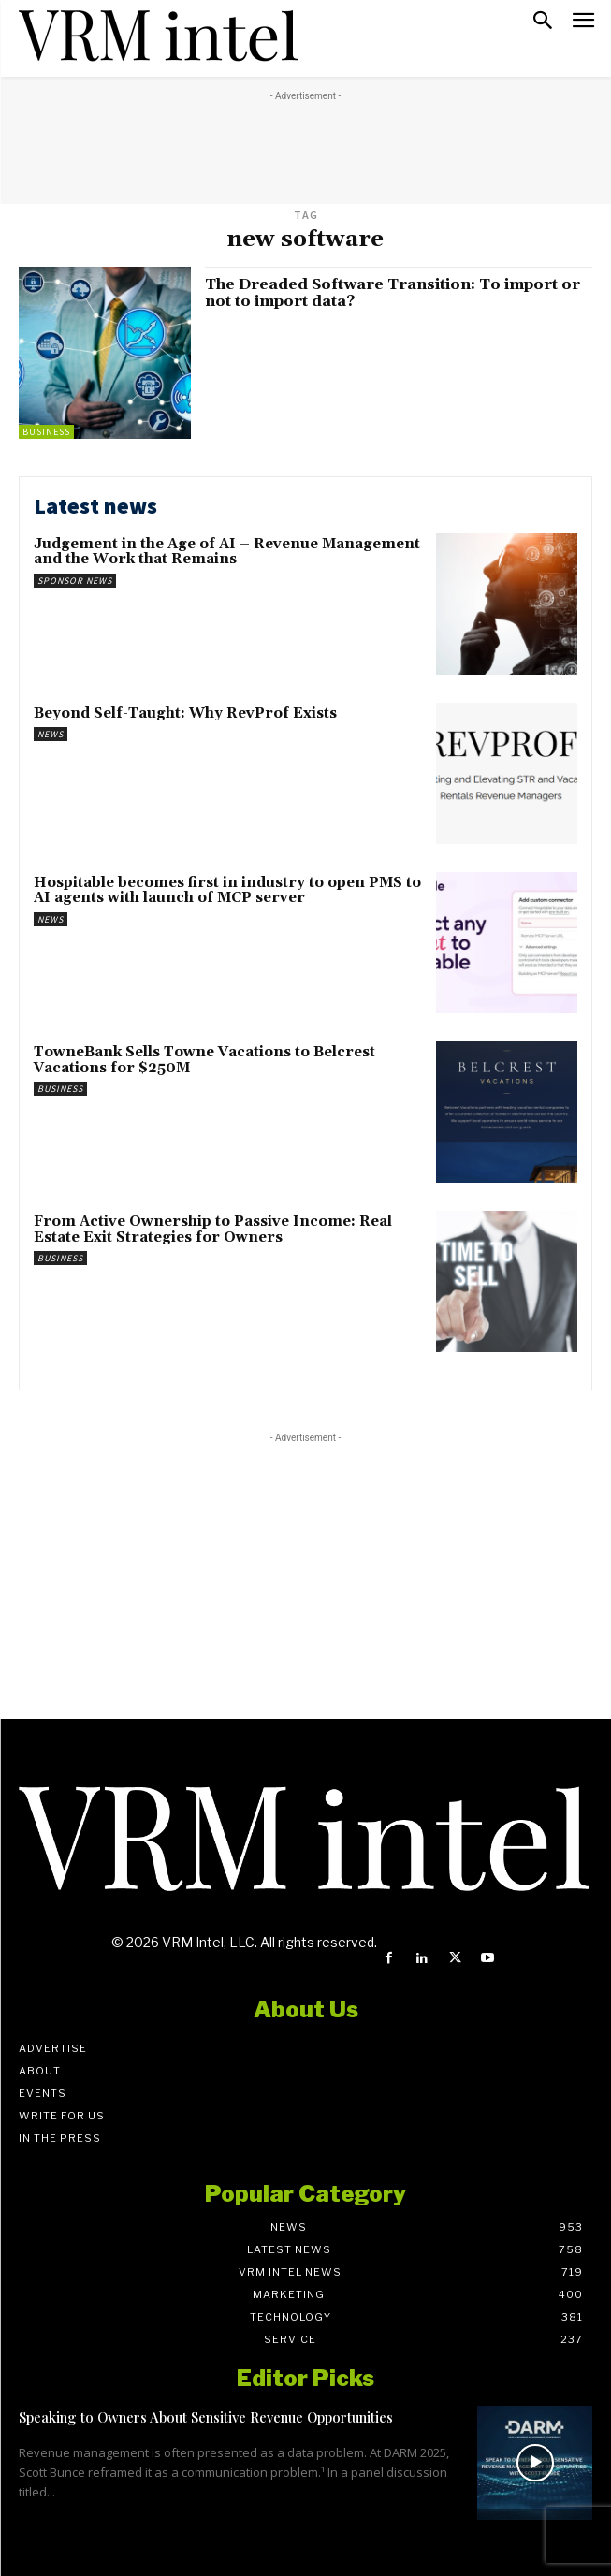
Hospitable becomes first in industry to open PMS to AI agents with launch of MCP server (227, 891)
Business (46, 432)
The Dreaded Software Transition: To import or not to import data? (392, 293)
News (50, 734)
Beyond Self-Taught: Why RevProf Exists (185, 713)
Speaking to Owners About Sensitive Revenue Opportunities (206, 2417)
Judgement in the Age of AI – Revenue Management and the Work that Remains (227, 552)
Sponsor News (74, 581)
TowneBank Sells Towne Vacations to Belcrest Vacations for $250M (204, 1060)
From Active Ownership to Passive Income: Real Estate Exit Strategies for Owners (213, 1229)
